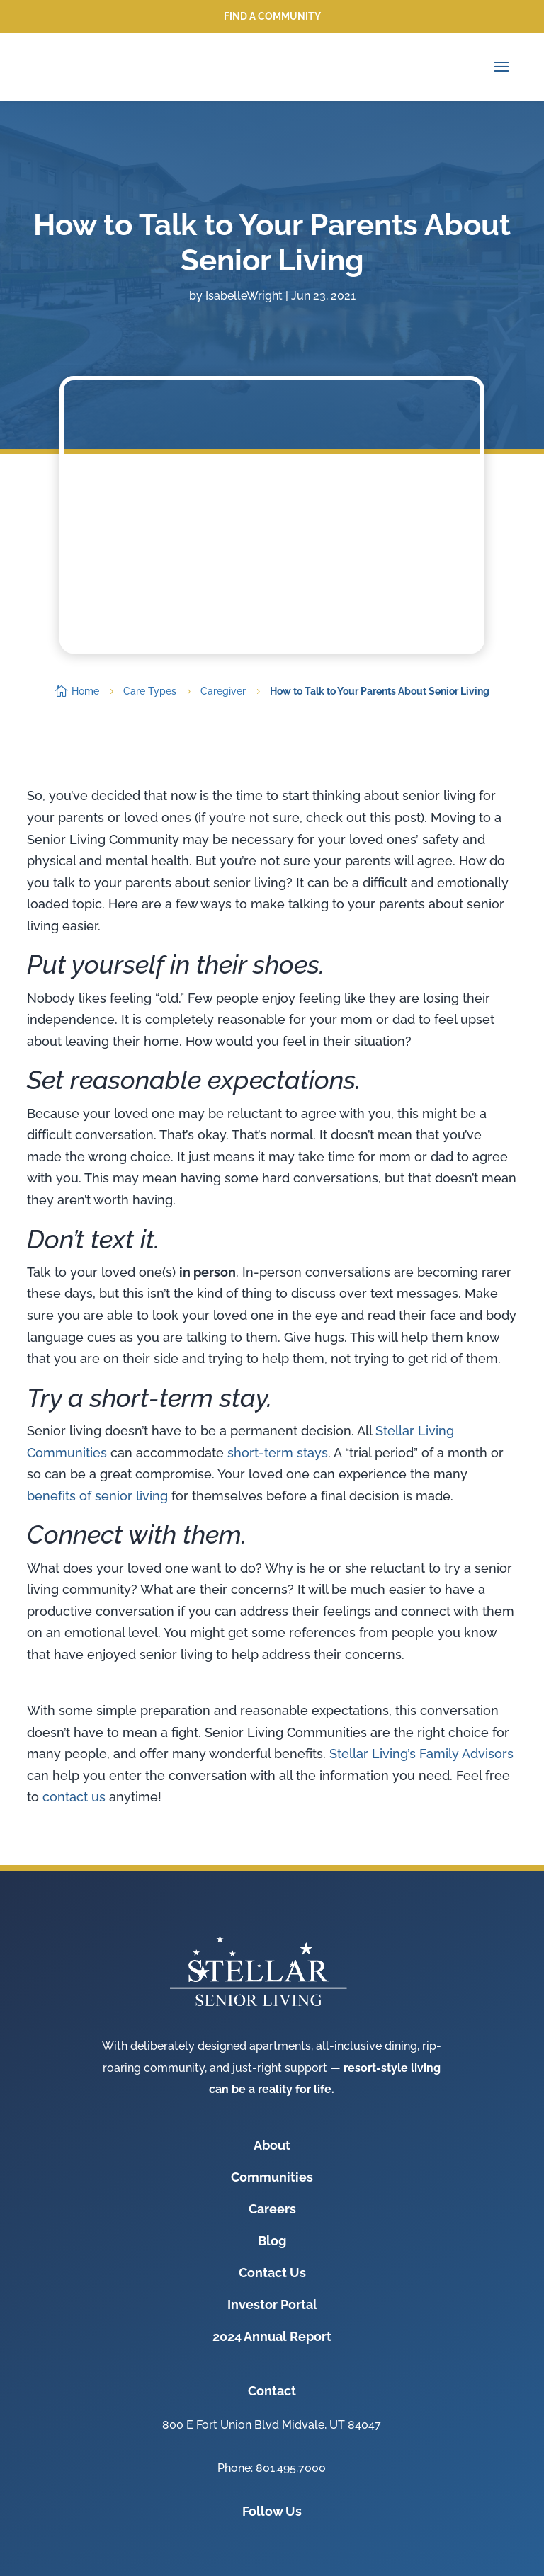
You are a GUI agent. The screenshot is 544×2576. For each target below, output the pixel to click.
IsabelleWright (244, 295)
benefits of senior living (97, 1495)
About (272, 2145)
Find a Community (272, 16)
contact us (74, 1796)
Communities (272, 2177)
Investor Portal (272, 2304)
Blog (272, 2240)
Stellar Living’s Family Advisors (421, 1753)
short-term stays (277, 1452)
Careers (272, 2208)
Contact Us (272, 2272)
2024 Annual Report (272, 2336)
